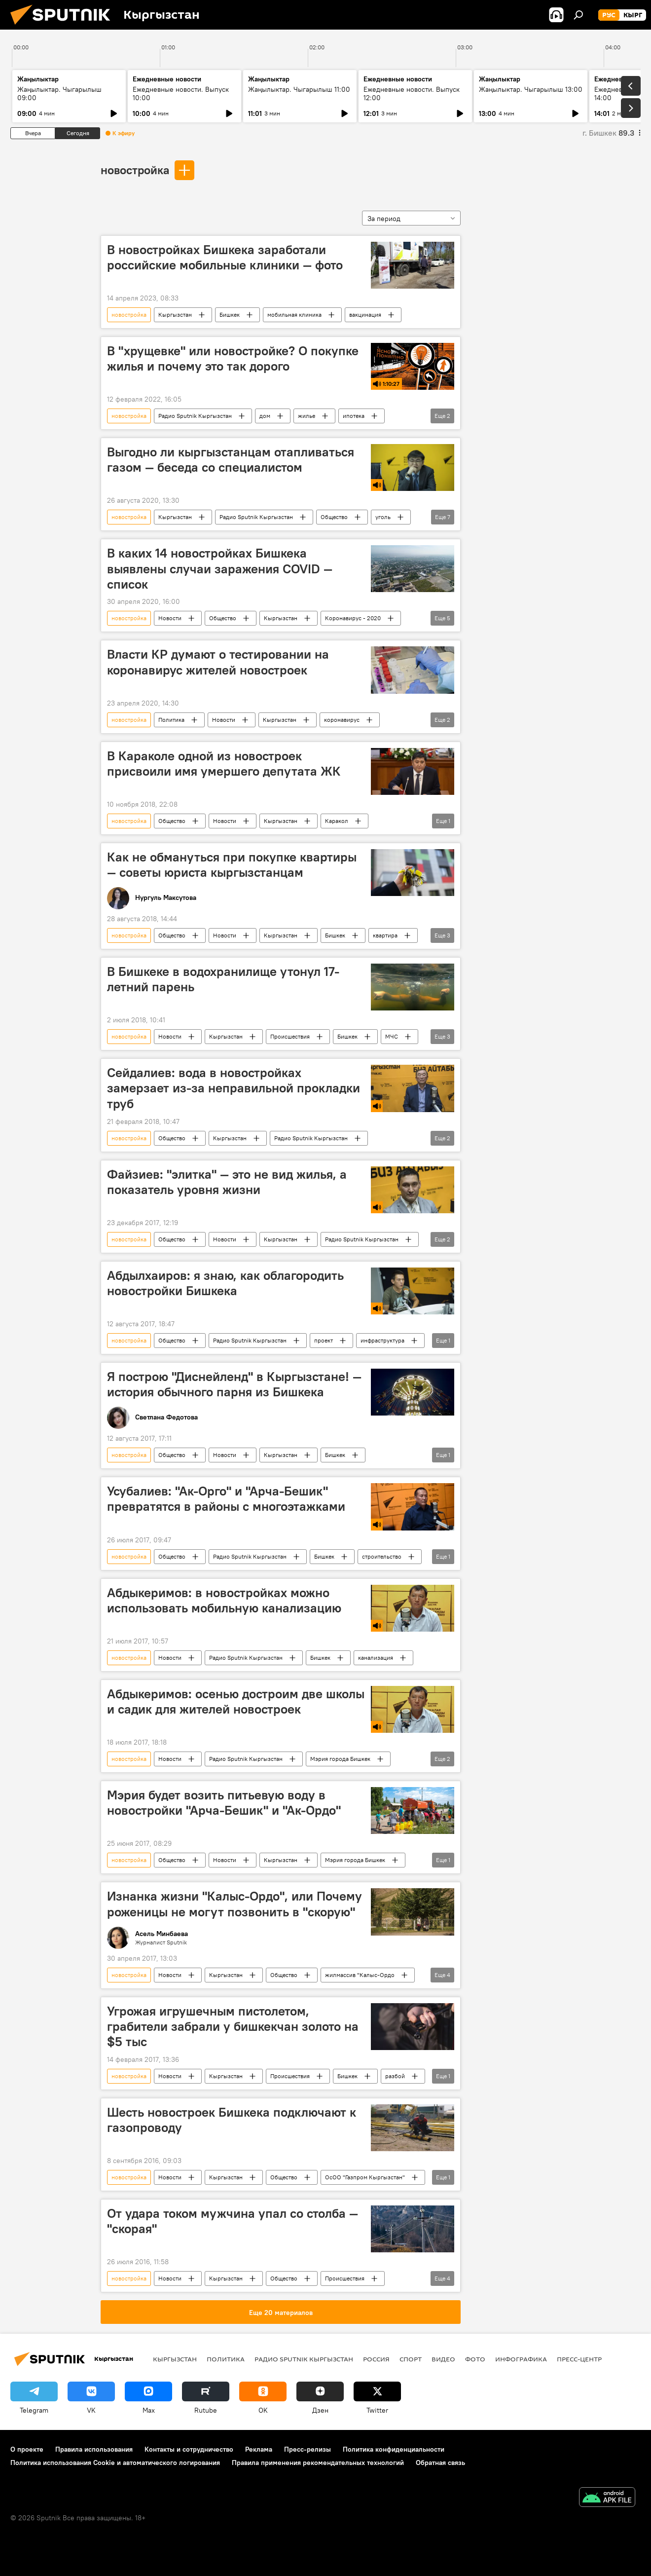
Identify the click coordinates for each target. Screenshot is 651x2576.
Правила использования (94, 2449)
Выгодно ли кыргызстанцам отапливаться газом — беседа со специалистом (230, 459)
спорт (410, 2358)
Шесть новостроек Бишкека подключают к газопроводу (231, 2119)
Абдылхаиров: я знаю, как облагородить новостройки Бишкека (225, 1283)
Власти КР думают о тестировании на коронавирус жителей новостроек (218, 661)
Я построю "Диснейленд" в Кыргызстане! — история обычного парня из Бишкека (234, 1384)
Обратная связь (440, 2462)
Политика (171, 719)
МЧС (391, 1036)
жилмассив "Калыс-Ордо (360, 1975)
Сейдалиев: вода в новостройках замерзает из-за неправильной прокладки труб (233, 1088)
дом (264, 415)
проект (323, 1340)
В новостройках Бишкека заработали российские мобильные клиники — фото (225, 257)
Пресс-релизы (307, 2449)
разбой (395, 2076)
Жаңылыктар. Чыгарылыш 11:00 (299, 89)
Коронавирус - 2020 (353, 618)
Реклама (258, 2449)
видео (443, 2358)
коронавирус (342, 719)
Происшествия (290, 1036)
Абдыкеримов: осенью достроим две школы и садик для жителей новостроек (235, 1701)
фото (475, 2358)
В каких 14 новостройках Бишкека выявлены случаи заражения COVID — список (219, 568)
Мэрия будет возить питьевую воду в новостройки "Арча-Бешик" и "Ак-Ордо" (224, 1802)
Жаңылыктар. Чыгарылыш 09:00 (59, 93)
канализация (375, 1657)
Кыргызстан (175, 314)
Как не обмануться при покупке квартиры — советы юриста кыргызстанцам (232, 864)
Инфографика (521, 2358)
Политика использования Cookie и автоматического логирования (115, 2462)
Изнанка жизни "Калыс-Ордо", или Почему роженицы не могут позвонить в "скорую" (234, 1903)
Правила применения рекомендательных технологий (318, 2462)
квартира (385, 935)
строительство (381, 1556)
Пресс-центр (579, 2358)
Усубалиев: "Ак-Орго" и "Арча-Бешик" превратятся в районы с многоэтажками (226, 1498)
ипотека (353, 415)
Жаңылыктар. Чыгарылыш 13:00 (530, 89)
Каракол (336, 820)
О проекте (26, 2449)
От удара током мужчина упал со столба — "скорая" (232, 2221)
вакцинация (365, 314)
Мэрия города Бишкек (340, 1758)
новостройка (135, 169)
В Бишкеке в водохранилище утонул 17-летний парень (223, 979)
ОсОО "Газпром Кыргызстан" (365, 2177)
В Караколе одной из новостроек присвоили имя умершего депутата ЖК (224, 763)
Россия (376, 2358)
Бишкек (229, 314)
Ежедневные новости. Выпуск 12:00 (411, 93)
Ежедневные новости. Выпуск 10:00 (181, 93)
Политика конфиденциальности (393, 2449)
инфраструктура (382, 1340)
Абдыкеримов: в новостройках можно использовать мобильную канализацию (224, 1600)
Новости (169, 618)
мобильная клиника (294, 314)
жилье (306, 415)
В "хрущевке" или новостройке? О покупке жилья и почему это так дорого (233, 358)
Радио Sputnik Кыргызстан (195, 415)
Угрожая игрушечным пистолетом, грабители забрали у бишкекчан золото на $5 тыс (233, 2026)
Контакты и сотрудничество (189, 2449)
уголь (383, 517)
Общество (334, 517)
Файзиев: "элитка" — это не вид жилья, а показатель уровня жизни (227, 1181)
